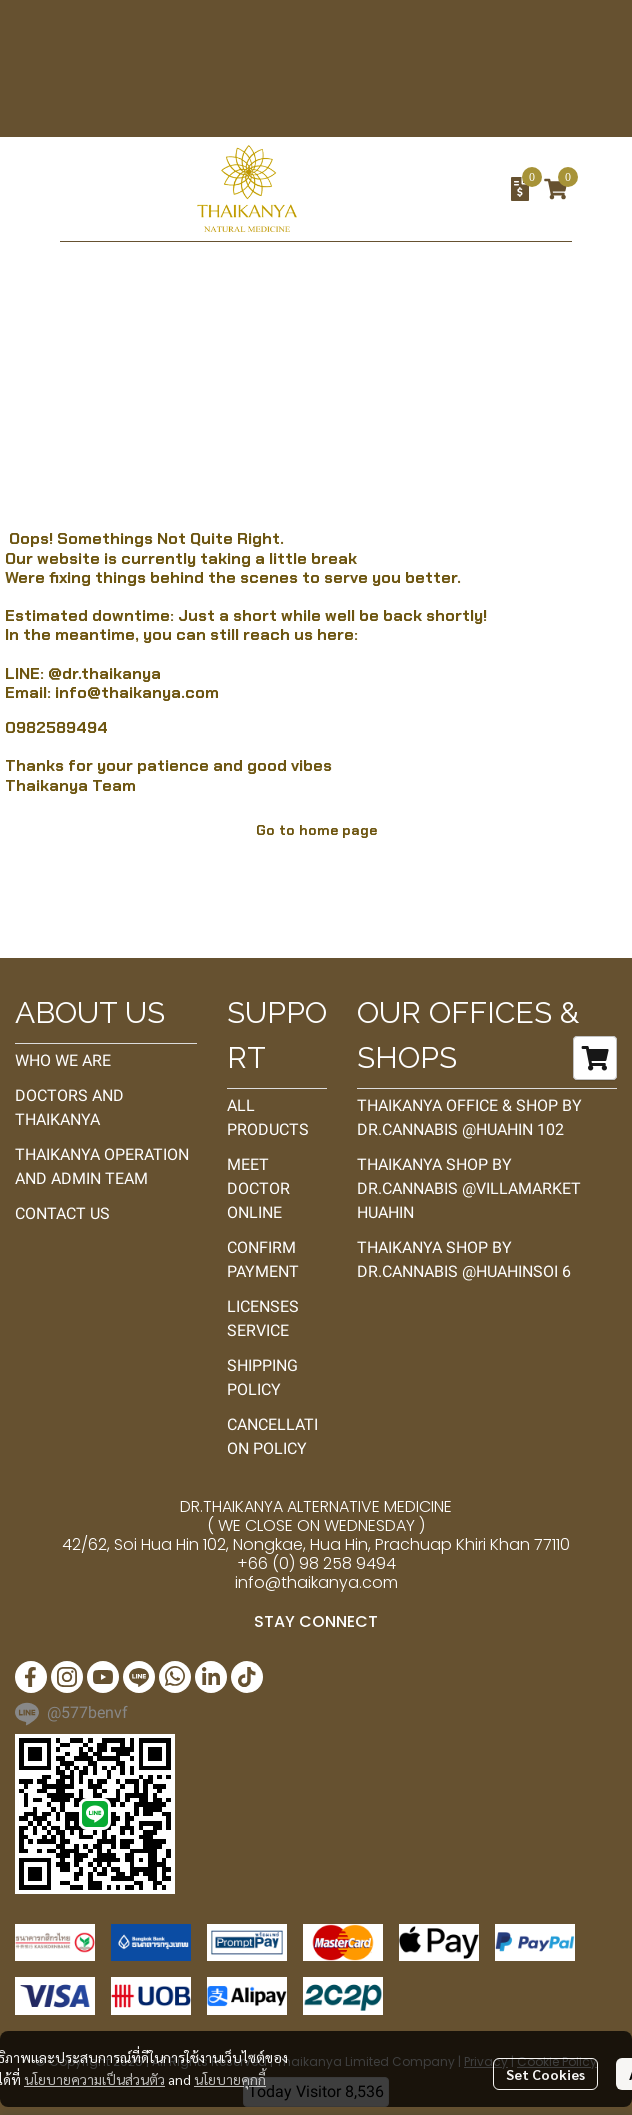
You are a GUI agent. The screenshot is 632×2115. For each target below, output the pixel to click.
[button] (409, 189)
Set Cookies (545, 2074)
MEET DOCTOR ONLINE (258, 1188)
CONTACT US (62, 1213)
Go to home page (316, 830)
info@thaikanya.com (137, 692)
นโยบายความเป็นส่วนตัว (94, 2079)
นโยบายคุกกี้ (230, 2079)
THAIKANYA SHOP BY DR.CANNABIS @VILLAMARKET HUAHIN (469, 1188)
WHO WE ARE (63, 1060)
